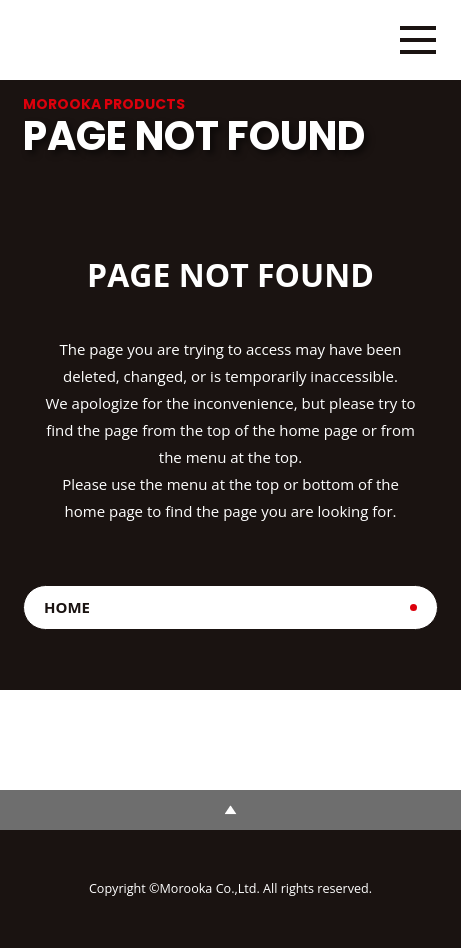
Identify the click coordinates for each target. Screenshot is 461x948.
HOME (67, 607)
